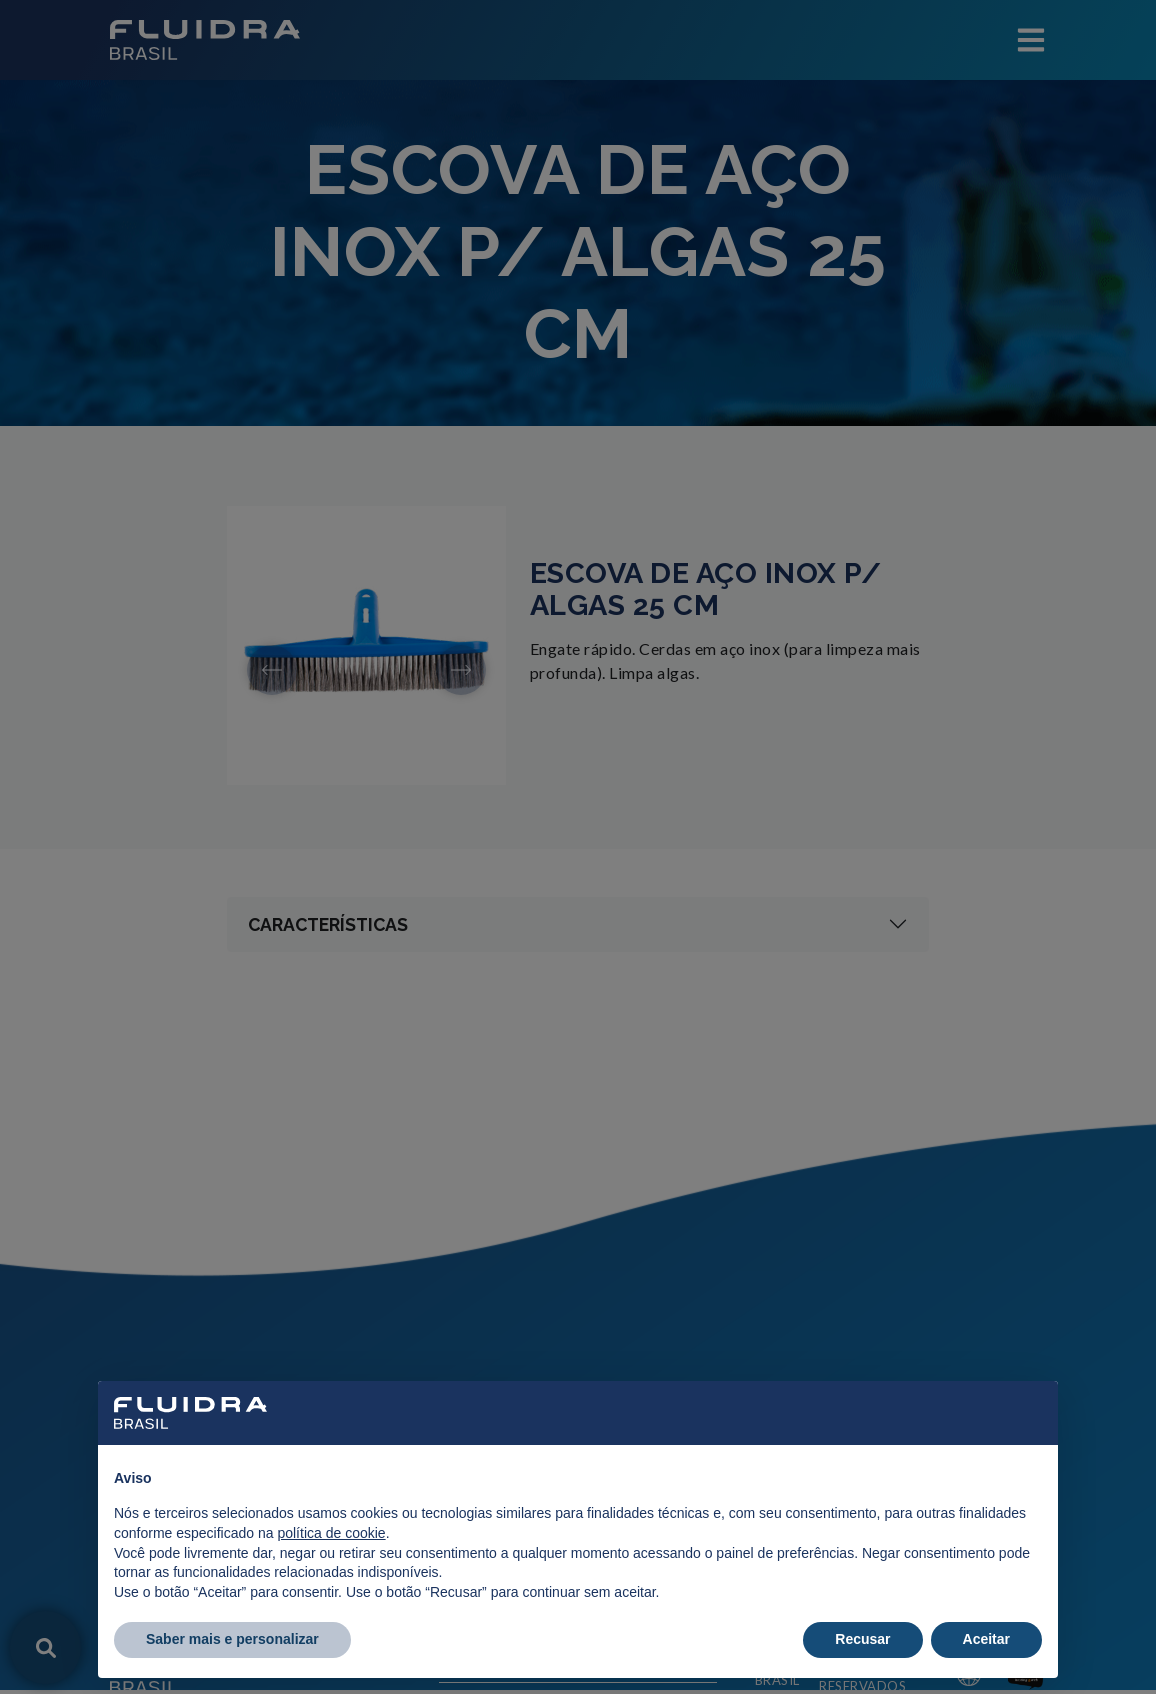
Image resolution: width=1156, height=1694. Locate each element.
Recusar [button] (862, 1639)
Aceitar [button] (986, 1639)
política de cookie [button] (331, 1533)
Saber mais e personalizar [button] (232, 1639)
